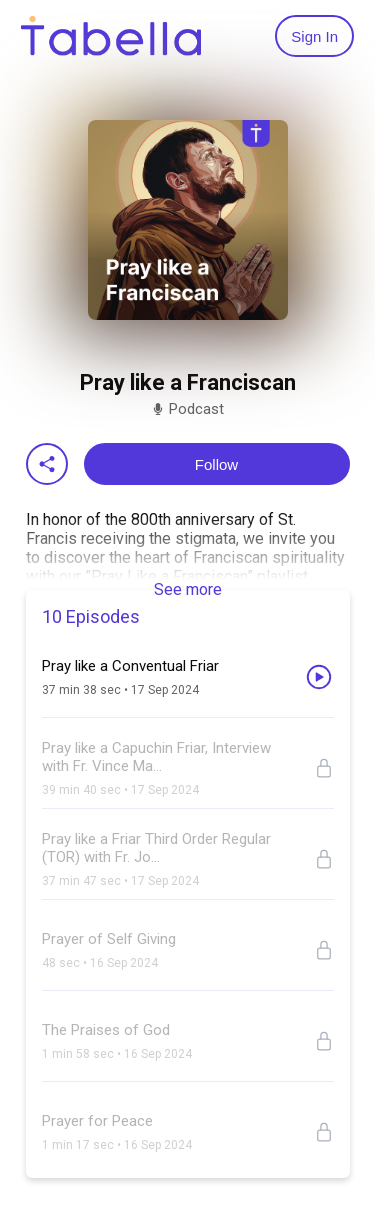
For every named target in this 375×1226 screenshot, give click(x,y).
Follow (216, 464)
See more (188, 589)
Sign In (314, 36)
